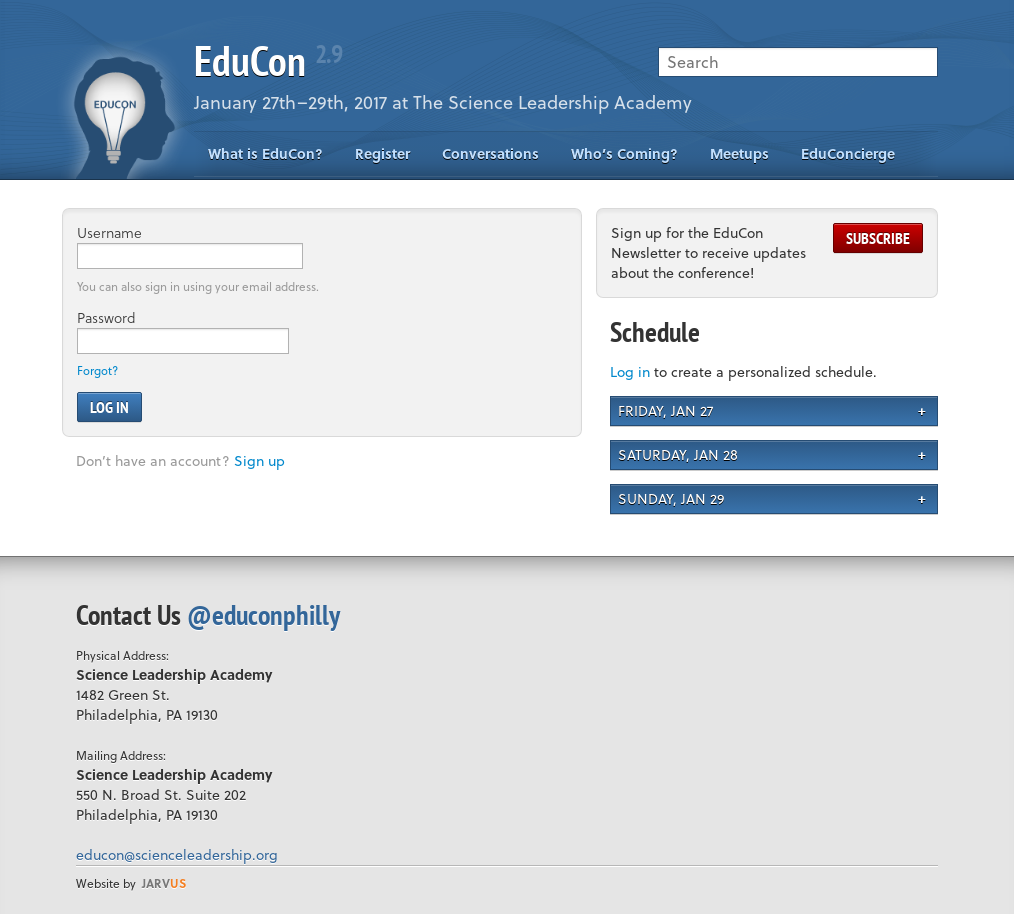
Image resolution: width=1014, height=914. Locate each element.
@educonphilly (263, 614)
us (164, 883)
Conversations (490, 153)
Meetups (739, 153)
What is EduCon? (265, 153)
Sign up (259, 460)
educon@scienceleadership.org (177, 854)
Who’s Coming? (624, 153)
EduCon (268, 60)
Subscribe (878, 238)
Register (382, 153)
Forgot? (97, 370)
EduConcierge (848, 153)
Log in (630, 371)
